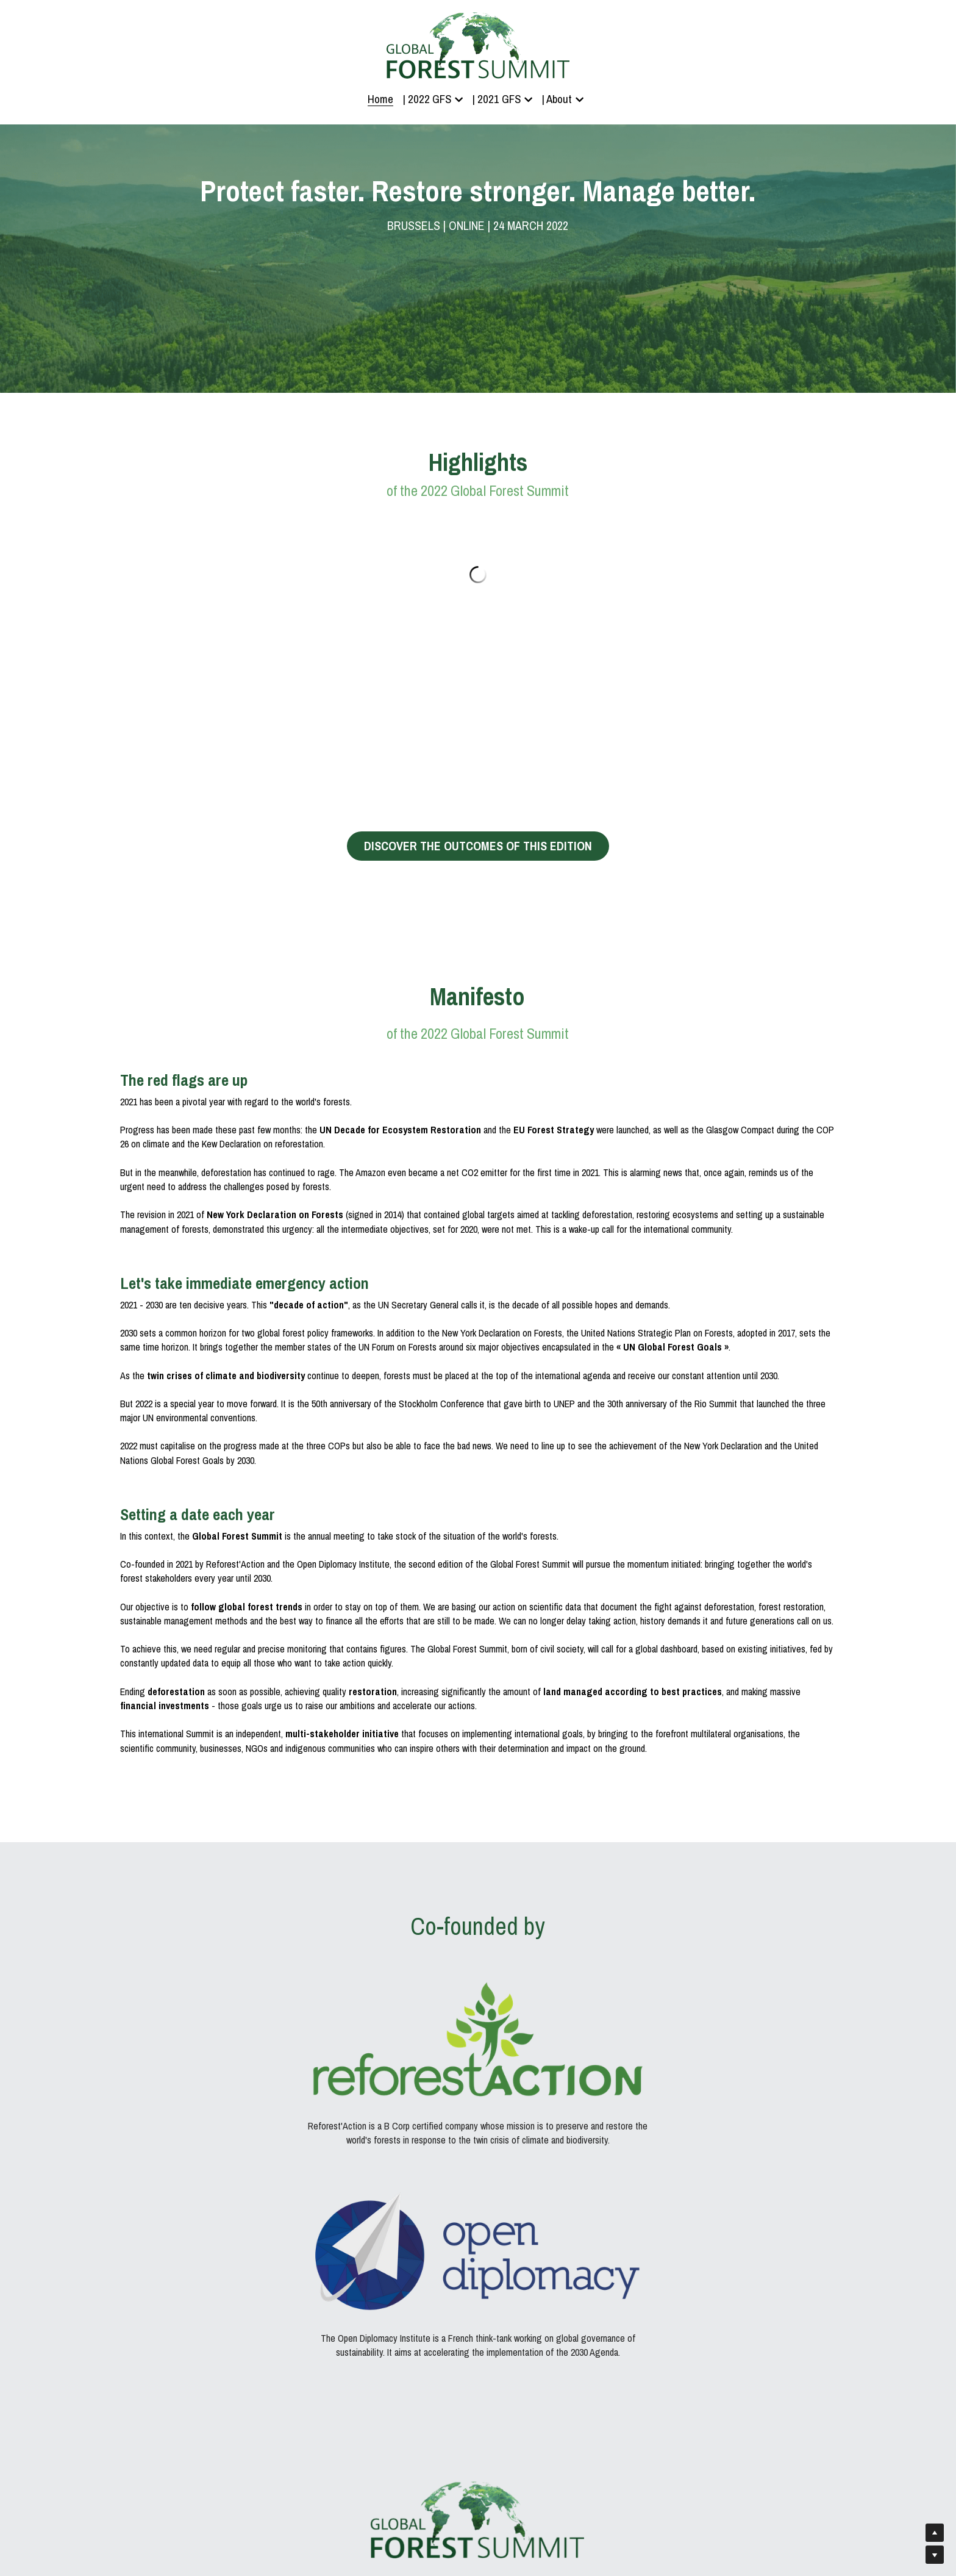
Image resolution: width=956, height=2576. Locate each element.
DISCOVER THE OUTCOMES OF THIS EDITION (478, 847)
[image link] (234, 2009)
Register (477, 2385)
